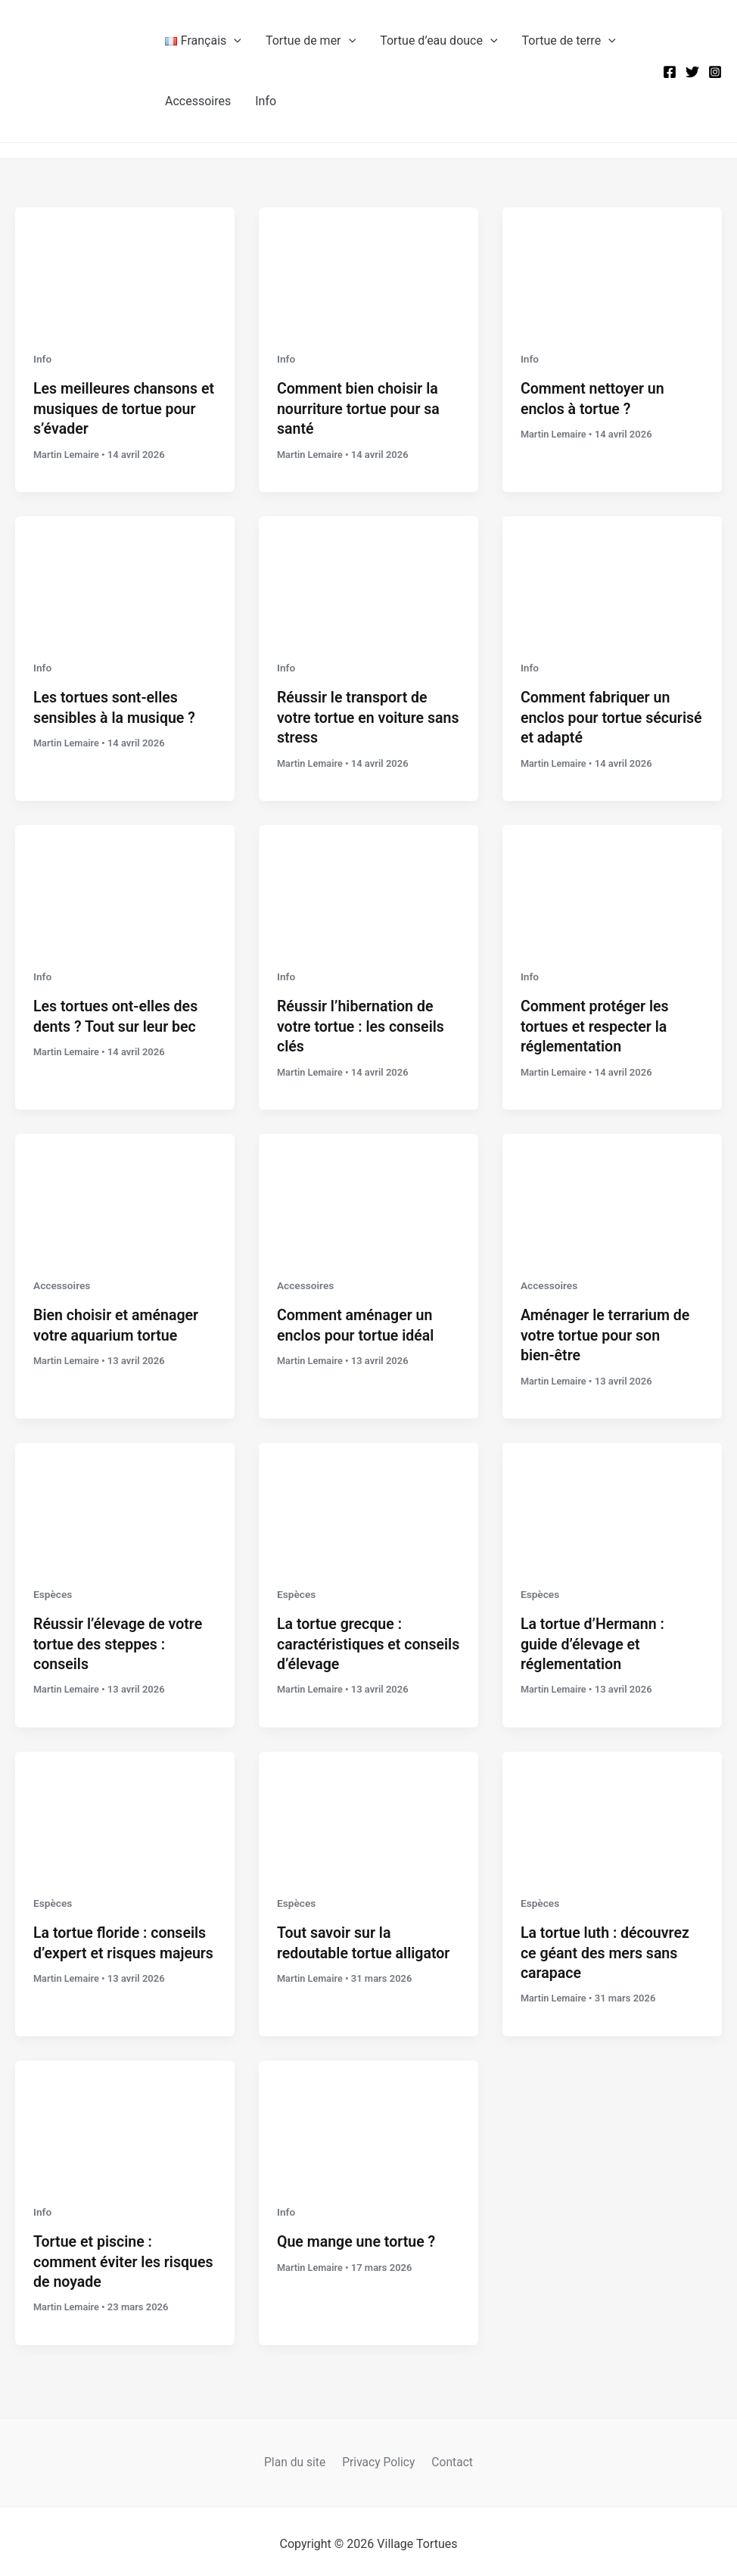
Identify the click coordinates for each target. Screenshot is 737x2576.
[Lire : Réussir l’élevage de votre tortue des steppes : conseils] (125, 1500)
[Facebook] (669, 72)
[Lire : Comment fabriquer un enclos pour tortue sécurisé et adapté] (612, 576)
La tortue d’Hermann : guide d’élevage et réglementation (594, 1639)
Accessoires (198, 101)
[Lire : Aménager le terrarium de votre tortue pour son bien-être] (612, 1192)
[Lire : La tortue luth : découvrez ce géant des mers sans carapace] (612, 1807)
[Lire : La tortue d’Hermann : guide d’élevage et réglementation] (612, 1500)
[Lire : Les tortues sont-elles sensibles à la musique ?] (125, 576)
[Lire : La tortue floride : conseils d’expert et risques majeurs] (125, 1807)
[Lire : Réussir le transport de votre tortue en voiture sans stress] (368, 576)
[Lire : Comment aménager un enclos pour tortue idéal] (368, 1192)
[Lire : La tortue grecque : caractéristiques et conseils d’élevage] (368, 1500)
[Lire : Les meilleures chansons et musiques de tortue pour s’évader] (125, 268)
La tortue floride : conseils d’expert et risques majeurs (121, 1947)
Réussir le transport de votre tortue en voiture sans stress (354, 716)
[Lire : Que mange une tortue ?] (368, 2115)
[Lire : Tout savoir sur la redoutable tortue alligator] (368, 1807)
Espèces (53, 1590)
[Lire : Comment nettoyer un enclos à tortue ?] (612, 268)
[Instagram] (715, 72)
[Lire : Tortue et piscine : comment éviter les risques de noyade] (125, 2115)
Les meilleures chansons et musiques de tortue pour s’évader (124, 408)
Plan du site (297, 2455)
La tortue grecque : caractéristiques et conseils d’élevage (341, 1639)
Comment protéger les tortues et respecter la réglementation (596, 1024)
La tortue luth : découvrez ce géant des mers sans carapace (607, 1947)
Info (265, 101)
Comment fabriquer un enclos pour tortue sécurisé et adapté (597, 716)
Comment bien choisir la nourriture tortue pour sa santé (360, 408)
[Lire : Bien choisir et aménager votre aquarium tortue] (125, 1192)
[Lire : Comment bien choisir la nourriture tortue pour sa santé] (368, 268)
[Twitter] (692, 72)
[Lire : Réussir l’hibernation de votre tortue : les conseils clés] (368, 884)
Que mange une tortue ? (358, 2236)
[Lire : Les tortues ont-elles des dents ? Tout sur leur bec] (125, 884)
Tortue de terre (569, 41)
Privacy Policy (378, 2455)
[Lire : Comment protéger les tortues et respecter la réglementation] (612, 884)
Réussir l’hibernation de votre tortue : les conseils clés (362, 1024)
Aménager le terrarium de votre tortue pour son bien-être (607, 1331)
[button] (233, 41)
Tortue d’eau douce (438, 41)
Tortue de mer (311, 41)
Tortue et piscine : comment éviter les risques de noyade (98, 2256)
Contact (449, 2455)
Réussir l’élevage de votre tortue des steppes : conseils (119, 1639)
